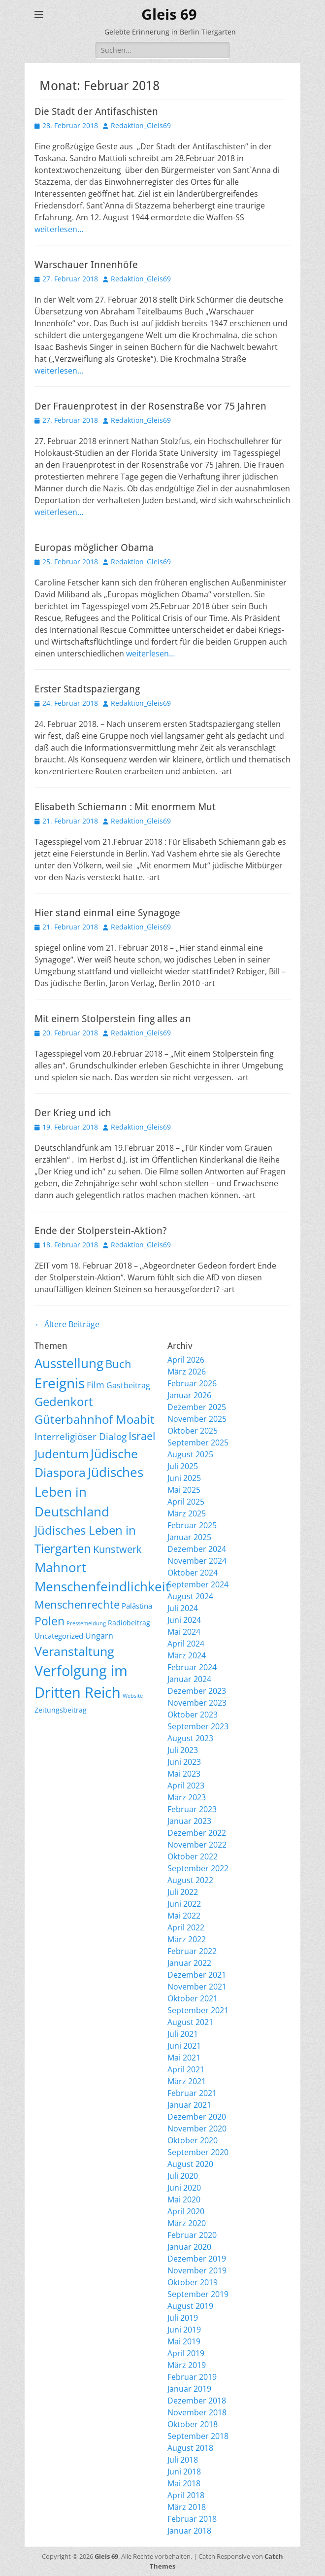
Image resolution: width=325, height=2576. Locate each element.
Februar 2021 (192, 2093)
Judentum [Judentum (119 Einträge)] (61, 1453)
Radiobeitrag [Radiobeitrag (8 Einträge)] (129, 1622)
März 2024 (186, 1655)
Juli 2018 (182, 2459)
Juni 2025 (184, 1478)
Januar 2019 (189, 2388)
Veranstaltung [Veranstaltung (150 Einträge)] (74, 1651)
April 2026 (185, 1359)
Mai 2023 (183, 1773)
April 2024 (185, 1643)
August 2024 (190, 1596)
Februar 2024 (192, 1667)
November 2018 (197, 2412)
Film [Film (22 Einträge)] (95, 1385)
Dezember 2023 (196, 1690)
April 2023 (185, 1785)
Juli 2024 (182, 1608)
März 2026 (186, 1371)
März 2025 (186, 1513)
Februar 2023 (192, 1809)
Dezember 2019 (196, 2258)
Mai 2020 (183, 2199)
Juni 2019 (184, 2329)
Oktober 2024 (192, 1572)
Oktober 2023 (192, 1714)
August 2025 (190, 1454)
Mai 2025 (183, 1489)
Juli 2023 (182, 1750)
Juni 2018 (184, 2471)
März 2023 (186, 1797)
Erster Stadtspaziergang (87, 689)
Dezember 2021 (196, 1974)
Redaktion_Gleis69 (141, 125)
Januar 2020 (189, 2246)
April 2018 (185, 2495)
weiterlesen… (58, 229)
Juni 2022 (184, 1903)
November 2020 (197, 2128)
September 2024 (197, 1584)
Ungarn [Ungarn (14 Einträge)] (99, 1635)
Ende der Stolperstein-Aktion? (100, 1230)
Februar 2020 (192, 2235)
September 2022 (197, 1868)
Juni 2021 (184, 2045)
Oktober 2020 (192, 2140)
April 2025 (185, 1501)
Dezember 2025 (196, 1407)
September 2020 (197, 2152)
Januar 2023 (189, 1821)
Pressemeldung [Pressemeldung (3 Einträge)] (86, 1623)
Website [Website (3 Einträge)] (133, 1695)
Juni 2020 (184, 2187)
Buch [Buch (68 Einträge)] (118, 1364)
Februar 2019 (192, 2376)
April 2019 (185, 2353)
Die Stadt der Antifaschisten (96, 111)
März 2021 (186, 2081)
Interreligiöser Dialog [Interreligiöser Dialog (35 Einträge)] (80, 1436)
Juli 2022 (182, 1892)
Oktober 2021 (192, 1998)
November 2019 (197, 2270)
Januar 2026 (189, 1395)
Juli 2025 (182, 1466)
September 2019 (197, 2294)
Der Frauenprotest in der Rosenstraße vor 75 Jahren (150, 406)
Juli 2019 (182, 2317)
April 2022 (185, 1927)
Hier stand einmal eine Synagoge (107, 913)
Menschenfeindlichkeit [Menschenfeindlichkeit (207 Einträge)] (102, 1586)
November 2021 (197, 1986)
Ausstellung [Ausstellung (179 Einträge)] (68, 1363)
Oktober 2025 (192, 1430)
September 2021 (197, 2010)
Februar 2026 (192, 1383)
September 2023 (197, 1726)
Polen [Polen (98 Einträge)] (49, 1621)
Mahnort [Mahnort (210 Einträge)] (60, 1567)
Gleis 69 (169, 14)
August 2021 (190, 2022)
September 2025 (197, 1442)
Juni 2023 (184, 1761)
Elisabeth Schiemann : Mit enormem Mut (125, 807)
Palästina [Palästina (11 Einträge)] (137, 1606)
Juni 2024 (184, 1619)
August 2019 (190, 2306)
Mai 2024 (183, 1631)
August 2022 (190, 1880)
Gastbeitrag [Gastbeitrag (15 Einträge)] (128, 1385)
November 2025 (197, 1418)
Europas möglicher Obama (94, 547)
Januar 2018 (189, 2530)
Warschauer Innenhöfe (86, 265)
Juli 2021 (182, 2033)
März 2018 (186, 2507)
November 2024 (197, 1560)
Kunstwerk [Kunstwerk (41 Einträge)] (117, 1549)
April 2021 (185, 2069)
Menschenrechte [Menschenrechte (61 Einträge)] (77, 1604)
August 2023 (190, 1738)
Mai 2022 (183, 1915)
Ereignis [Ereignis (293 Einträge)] (59, 1383)
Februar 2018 (192, 2518)
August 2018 (190, 2447)
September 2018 (197, 2436)
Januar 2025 (189, 1537)
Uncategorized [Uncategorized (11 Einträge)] (58, 1636)
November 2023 (197, 1702)
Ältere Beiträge (66, 1324)
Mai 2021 (183, 2057)
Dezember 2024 (196, 1549)
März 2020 (186, 2223)
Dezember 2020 (196, 2116)
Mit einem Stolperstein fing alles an (112, 1019)
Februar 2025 (192, 1525)
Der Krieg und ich (72, 1113)
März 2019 (186, 2365)
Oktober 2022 (192, 1856)
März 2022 (186, 1939)
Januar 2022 (189, 1963)
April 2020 (185, 2211)
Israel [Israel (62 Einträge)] (142, 1436)
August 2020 (190, 2164)
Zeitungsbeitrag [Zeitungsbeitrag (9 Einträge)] (60, 1710)
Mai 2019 (183, 2341)
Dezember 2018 (196, 2400)
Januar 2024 (189, 1679)
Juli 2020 (182, 2175)
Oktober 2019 (192, 2282)
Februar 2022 (192, 1951)
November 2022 (197, 1844)
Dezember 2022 (196, 1832)
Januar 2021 (189, 2104)
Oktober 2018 (192, 2424)
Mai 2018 (183, 2483)
